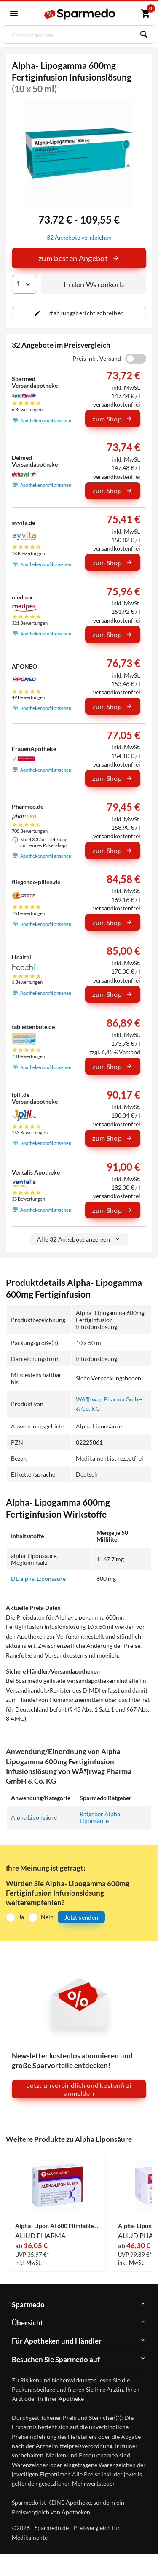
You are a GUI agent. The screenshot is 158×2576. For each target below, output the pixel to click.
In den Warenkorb (94, 284)
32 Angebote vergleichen (79, 237)
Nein (47, 1916)
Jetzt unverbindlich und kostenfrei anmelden (79, 2089)
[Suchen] (142, 35)
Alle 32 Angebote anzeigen (79, 1239)
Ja (21, 1916)
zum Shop (112, 419)
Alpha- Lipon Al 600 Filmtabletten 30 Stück (57, 2225)
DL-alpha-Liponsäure (38, 1578)
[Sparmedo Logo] (80, 14)
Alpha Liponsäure (34, 1817)
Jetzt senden (81, 1917)
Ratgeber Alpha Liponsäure (100, 1817)
